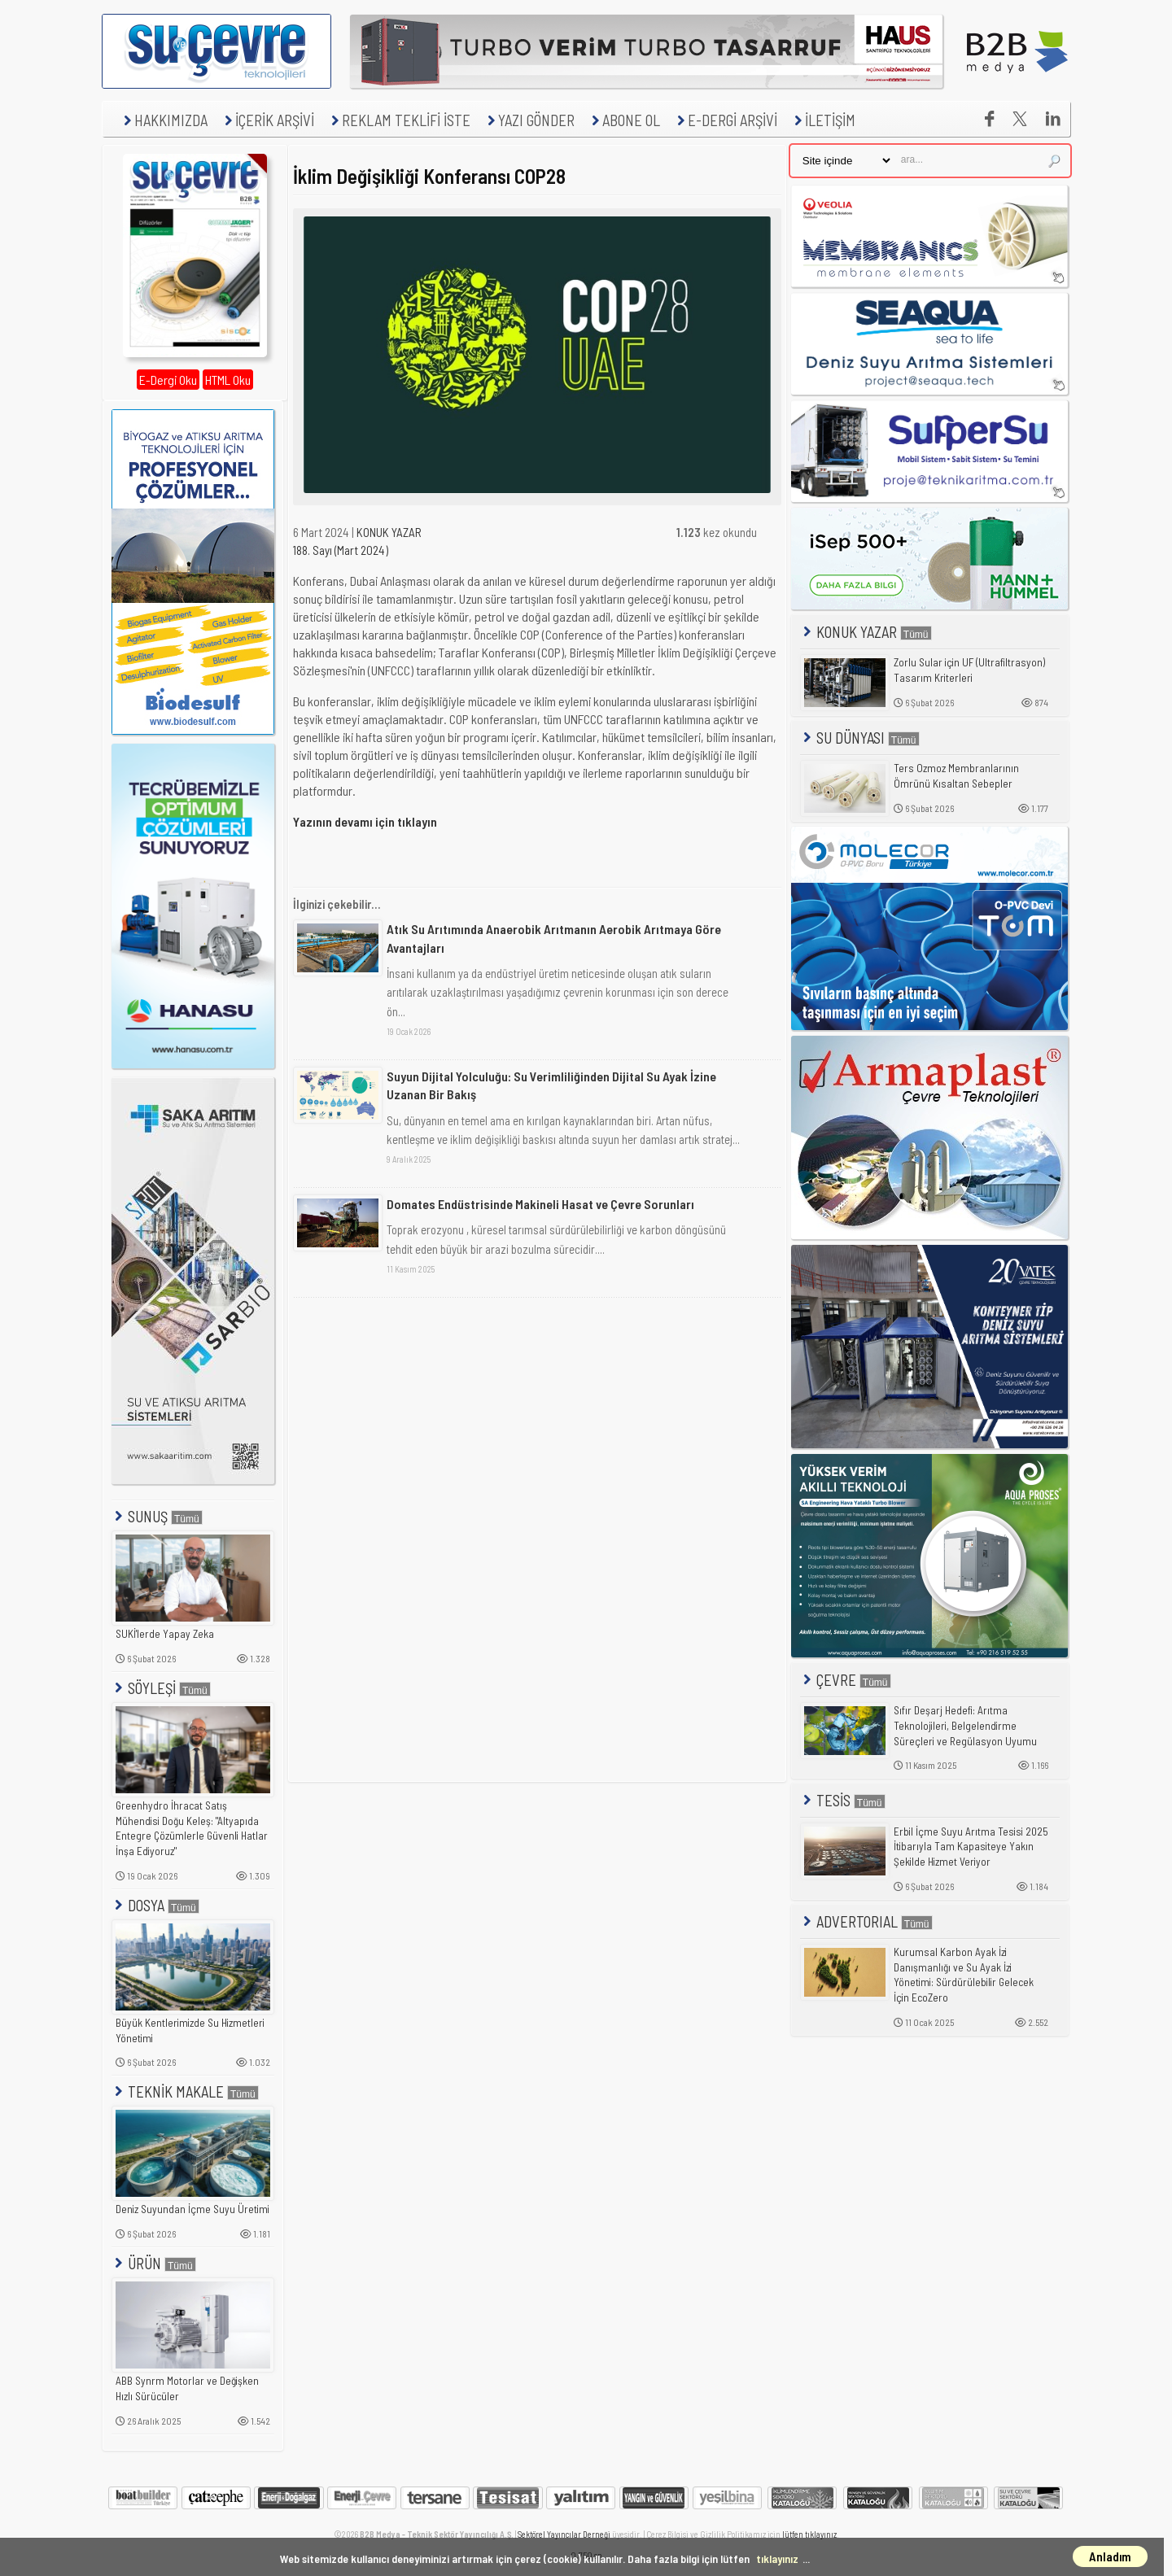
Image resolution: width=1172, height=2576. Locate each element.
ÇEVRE (845, 1679)
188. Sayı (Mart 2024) (340, 550)
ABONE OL (624, 120)
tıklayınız (777, 2558)
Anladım (1110, 2556)
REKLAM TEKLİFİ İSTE (398, 120)
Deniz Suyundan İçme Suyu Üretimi (192, 2209)
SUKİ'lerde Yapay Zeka (165, 1633)
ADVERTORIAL (866, 1921)
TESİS (843, 1800)
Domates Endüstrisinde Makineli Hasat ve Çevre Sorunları (540, 1204)
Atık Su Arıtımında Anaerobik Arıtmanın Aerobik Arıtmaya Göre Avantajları (554, 937)
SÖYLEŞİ (161, 1688)
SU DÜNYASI (860, 737)
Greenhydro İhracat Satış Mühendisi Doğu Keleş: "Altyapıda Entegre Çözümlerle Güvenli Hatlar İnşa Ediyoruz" (192, 1828)
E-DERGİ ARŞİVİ (725, 120)
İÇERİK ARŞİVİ (267, 120)
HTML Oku (228, 379)
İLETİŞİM (822, 120)
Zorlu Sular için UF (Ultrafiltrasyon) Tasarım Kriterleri (969, 670)
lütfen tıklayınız (809, 2534)
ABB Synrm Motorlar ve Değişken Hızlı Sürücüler (187, 2388)
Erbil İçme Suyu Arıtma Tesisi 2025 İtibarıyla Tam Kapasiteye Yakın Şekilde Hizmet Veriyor (971, 1846)
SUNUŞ (157, 1516)
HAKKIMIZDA (164, 120)
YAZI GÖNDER (529, 120)
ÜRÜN (154, 2263)
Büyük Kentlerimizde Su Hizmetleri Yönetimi (190, 2030)
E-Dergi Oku (168, 379)
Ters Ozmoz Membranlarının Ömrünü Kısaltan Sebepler (956, 776)
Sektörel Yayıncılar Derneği (564, 2534)
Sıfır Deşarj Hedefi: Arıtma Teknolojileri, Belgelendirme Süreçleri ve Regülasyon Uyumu (965, 1725)
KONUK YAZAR (389, 532)
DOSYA (155, 1905)
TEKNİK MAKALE (185, 2091)
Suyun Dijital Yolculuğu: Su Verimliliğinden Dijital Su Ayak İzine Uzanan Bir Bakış (551, 1085)
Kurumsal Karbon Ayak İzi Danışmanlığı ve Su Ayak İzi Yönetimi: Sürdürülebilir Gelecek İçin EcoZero (964, 1974)
